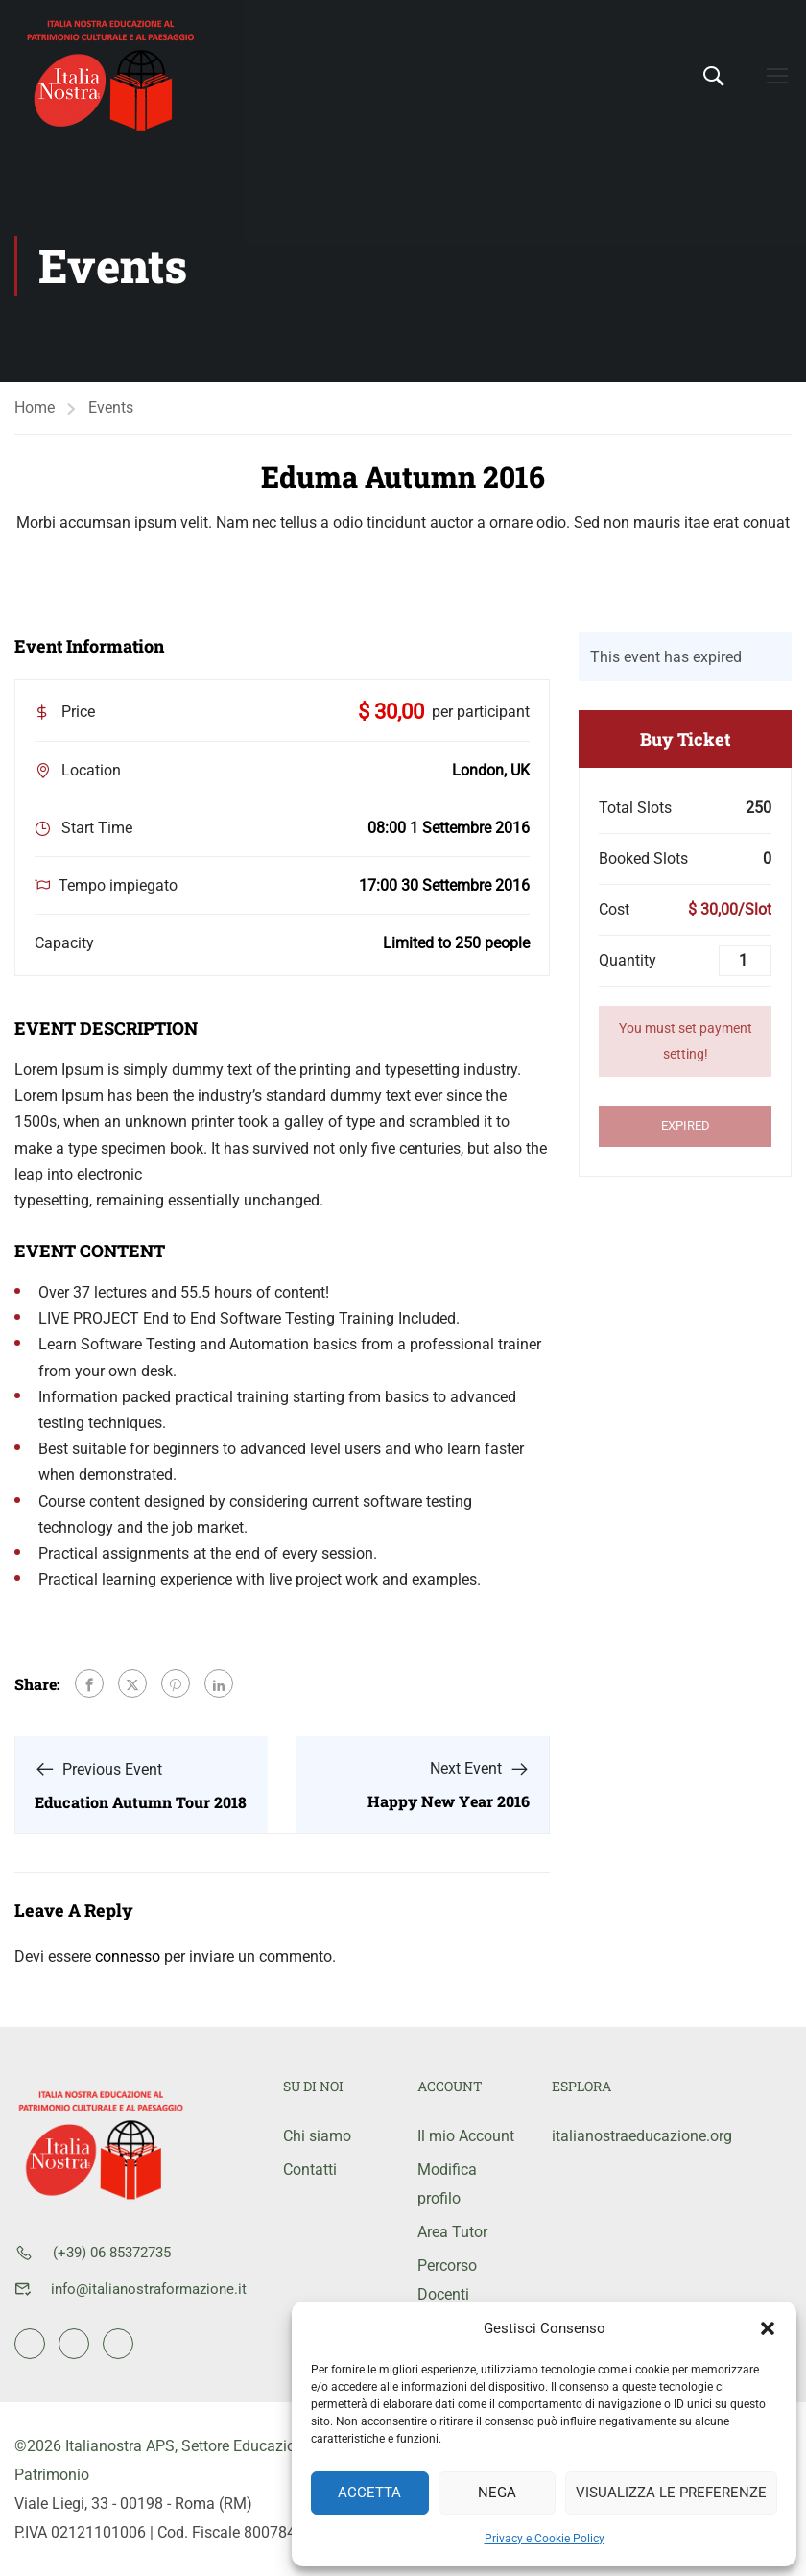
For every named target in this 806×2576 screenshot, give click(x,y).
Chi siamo (317, 2136)
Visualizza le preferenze (671, 2492)
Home (34, 407)
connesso (127, 1956)
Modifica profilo (447, 2183)
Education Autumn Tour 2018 (141, 1802)
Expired (685, 1125)
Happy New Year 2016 (448, 1801)
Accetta (369, 2492)
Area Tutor (452, 2232)
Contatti (310, 2169)
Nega (497, 2492)
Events (110, 407)
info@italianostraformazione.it (149, 2289)
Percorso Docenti (447, 2279)
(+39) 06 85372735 (112, 2252)
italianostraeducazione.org (604, 2136)
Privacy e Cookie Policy (544, 2538)
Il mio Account (465, 2136)
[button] (767, 2328)
